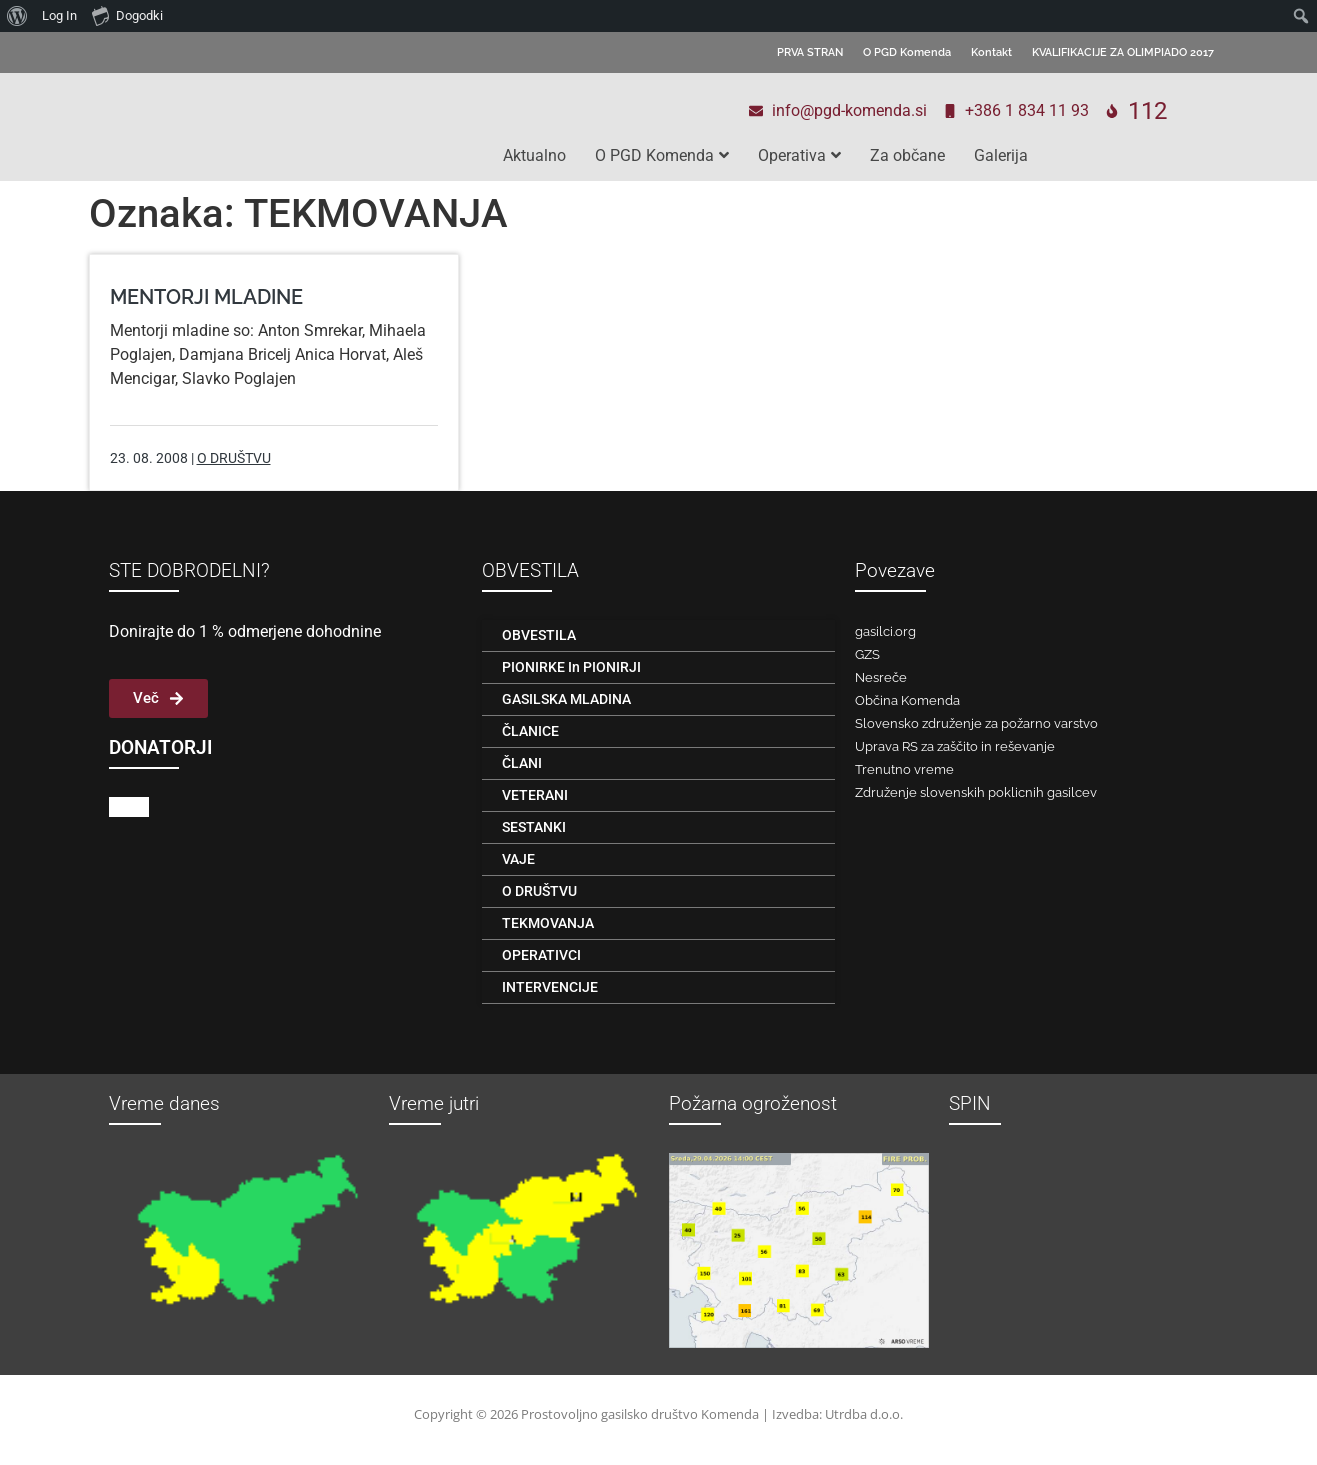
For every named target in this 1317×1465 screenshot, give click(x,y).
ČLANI (522, 763)
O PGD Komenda (907, 52)
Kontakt (991, 52)
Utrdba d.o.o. (864, 1414)
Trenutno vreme (904, 769)
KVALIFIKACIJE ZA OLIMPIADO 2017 (1123, 52)
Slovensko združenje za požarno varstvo (976, 723)
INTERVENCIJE (550, 987)
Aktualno (534, 155)
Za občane (907, 155)
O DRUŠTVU (234, 458)
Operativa (799, 155)
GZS (867, 654)
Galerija (1001, 155)
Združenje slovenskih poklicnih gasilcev (976, 792)
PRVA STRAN (810, 52)
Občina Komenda (907, 700)
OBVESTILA (539, 635)
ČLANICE (530, 731)
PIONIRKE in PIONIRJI (571, 667)
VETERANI (535, 795)
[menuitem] (17, 16)
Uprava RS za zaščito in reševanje (955, 746)
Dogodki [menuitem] (127, 15)
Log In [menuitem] (59, 15)
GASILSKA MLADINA (566, 699)
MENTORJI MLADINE (206, 297)
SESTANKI (534, 827)
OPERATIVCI (541, 955)
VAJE (518, 859)
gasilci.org (885, 631)
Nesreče (881, 677)
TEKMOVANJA (548, 923)
